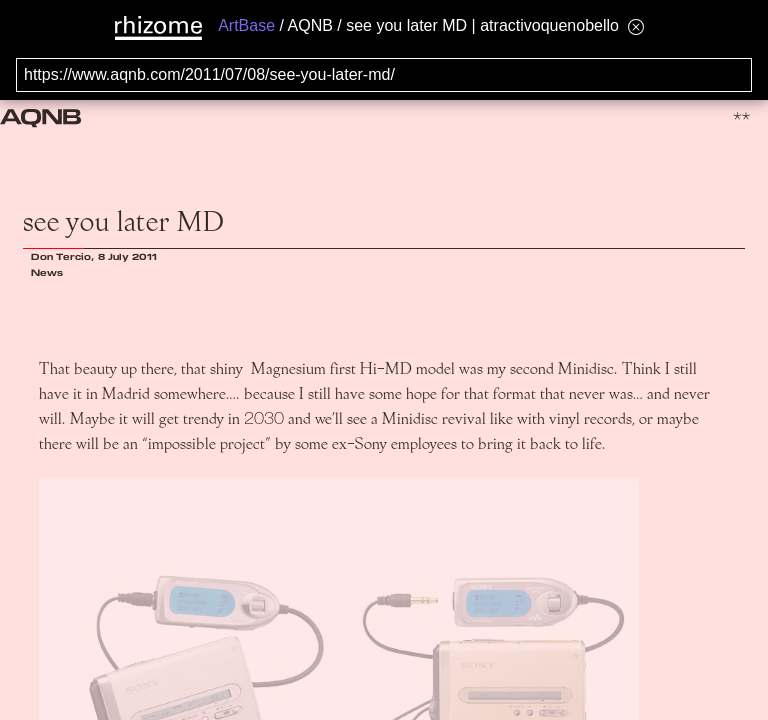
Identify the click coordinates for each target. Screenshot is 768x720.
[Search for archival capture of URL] (384, 75)
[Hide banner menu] (636, 26)
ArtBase (246, 25)
